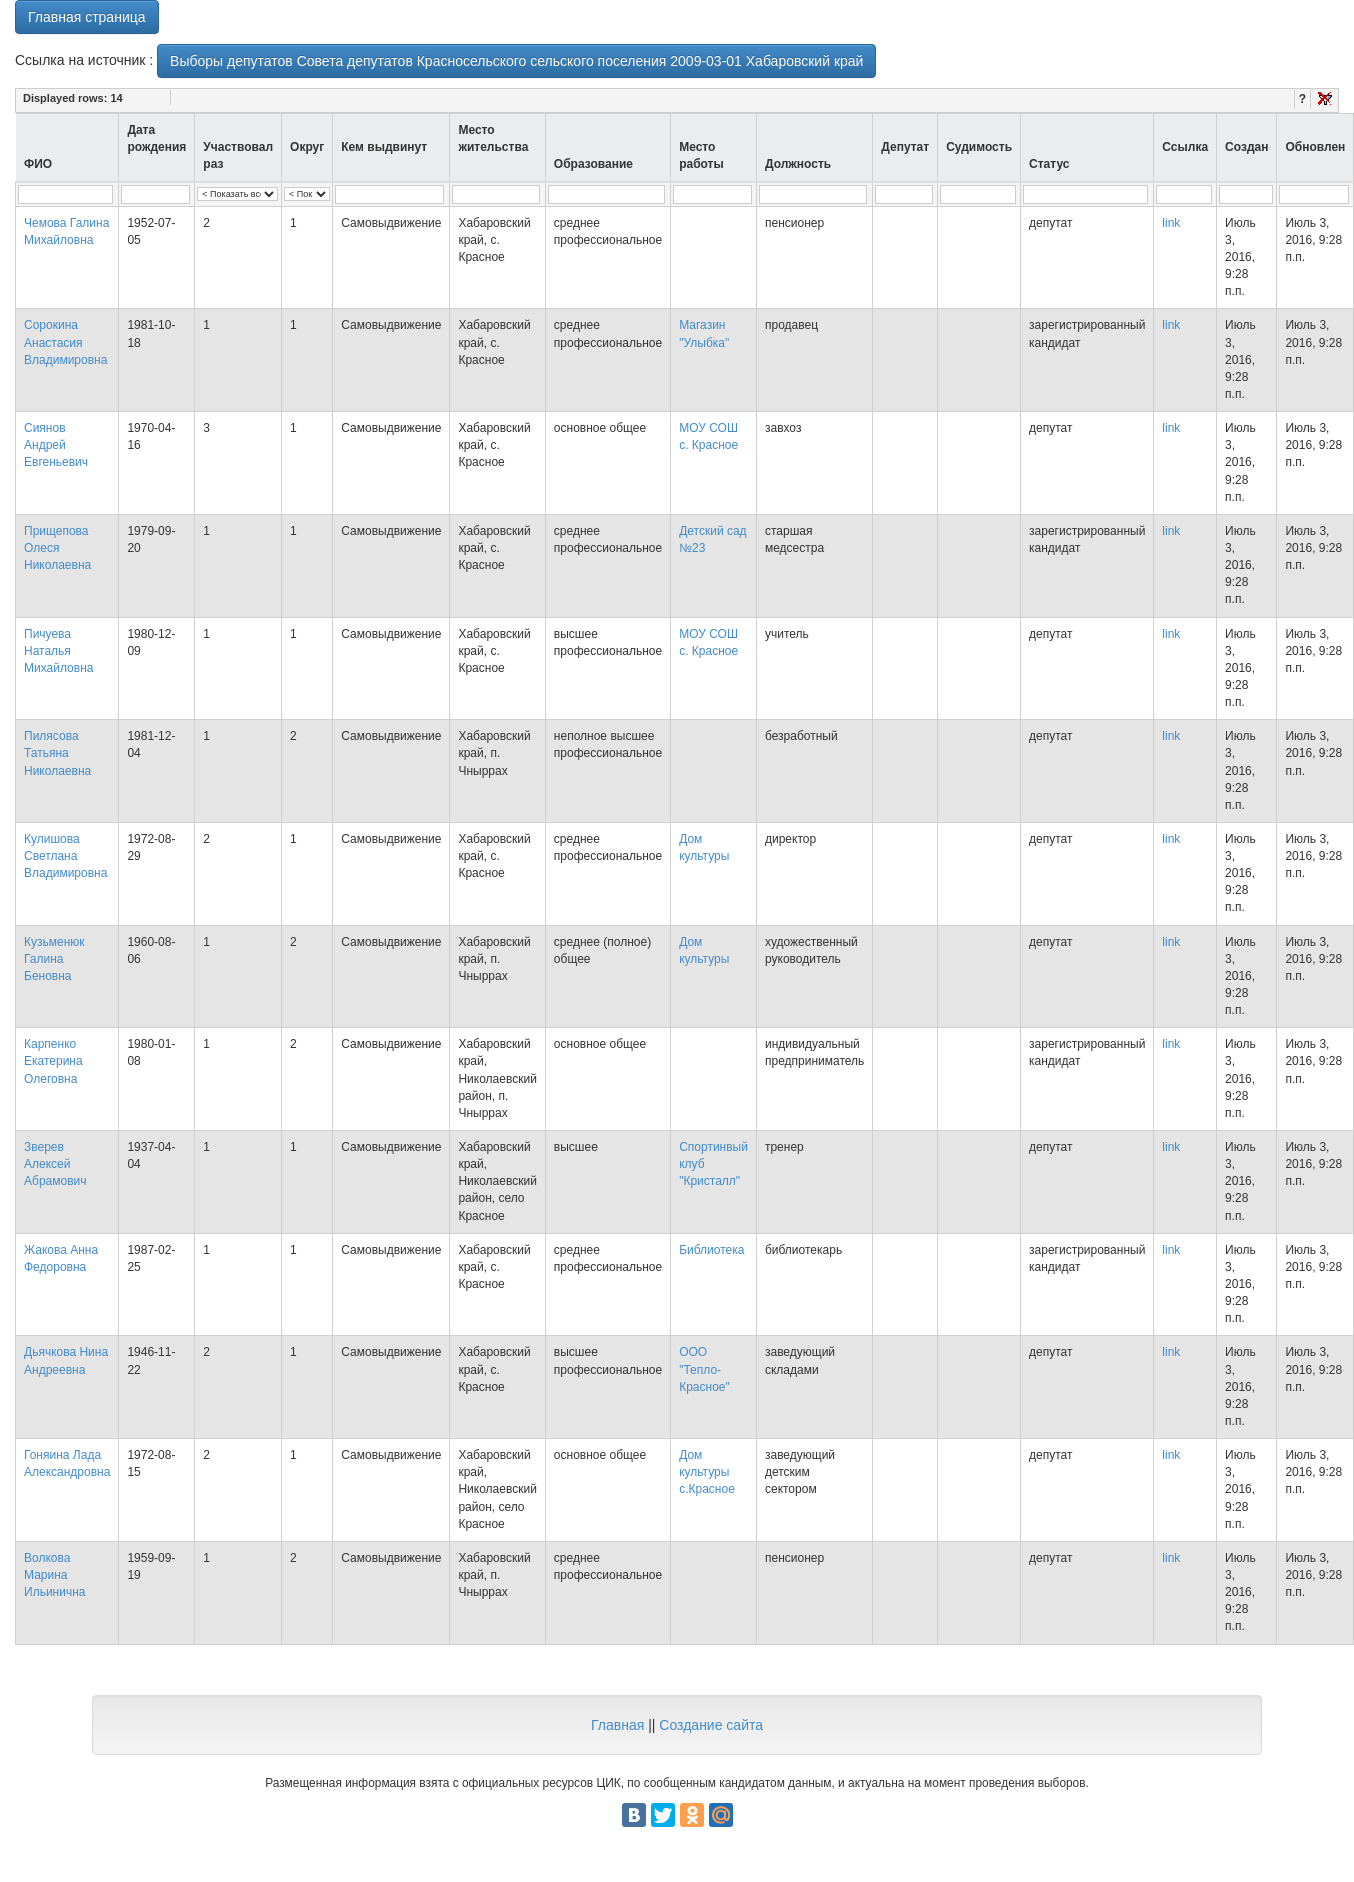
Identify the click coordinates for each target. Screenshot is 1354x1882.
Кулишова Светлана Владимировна (65, 856)
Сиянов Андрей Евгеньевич (56, 445)
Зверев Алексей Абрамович (55, 1164)
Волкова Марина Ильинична (54, 1575)
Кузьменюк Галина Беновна (54, 959)
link (1171, 223)
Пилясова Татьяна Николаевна (57, 753)
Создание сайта (711, 1725)
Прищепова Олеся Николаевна (57, 548)
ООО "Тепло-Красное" (704, 1369)
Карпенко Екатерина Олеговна (53, 1061)
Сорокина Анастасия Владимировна (65, 342)
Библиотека (711, 1250)
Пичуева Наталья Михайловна (58, 651)
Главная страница (87, 17)
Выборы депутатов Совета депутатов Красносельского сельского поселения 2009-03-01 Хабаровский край (516, 61)
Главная (617, 1725)
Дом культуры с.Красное (707, 1472)
